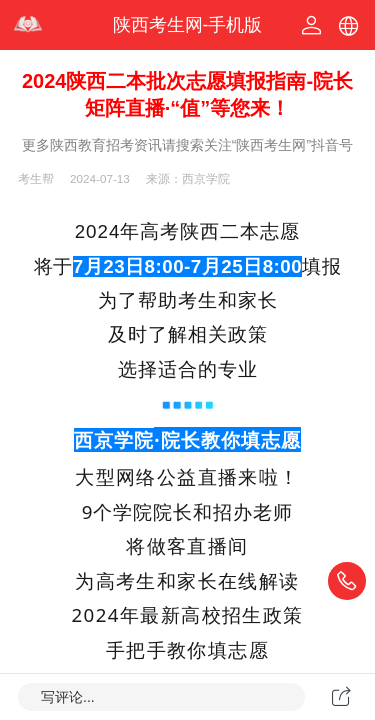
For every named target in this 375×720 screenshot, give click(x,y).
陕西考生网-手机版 (188, 25)
